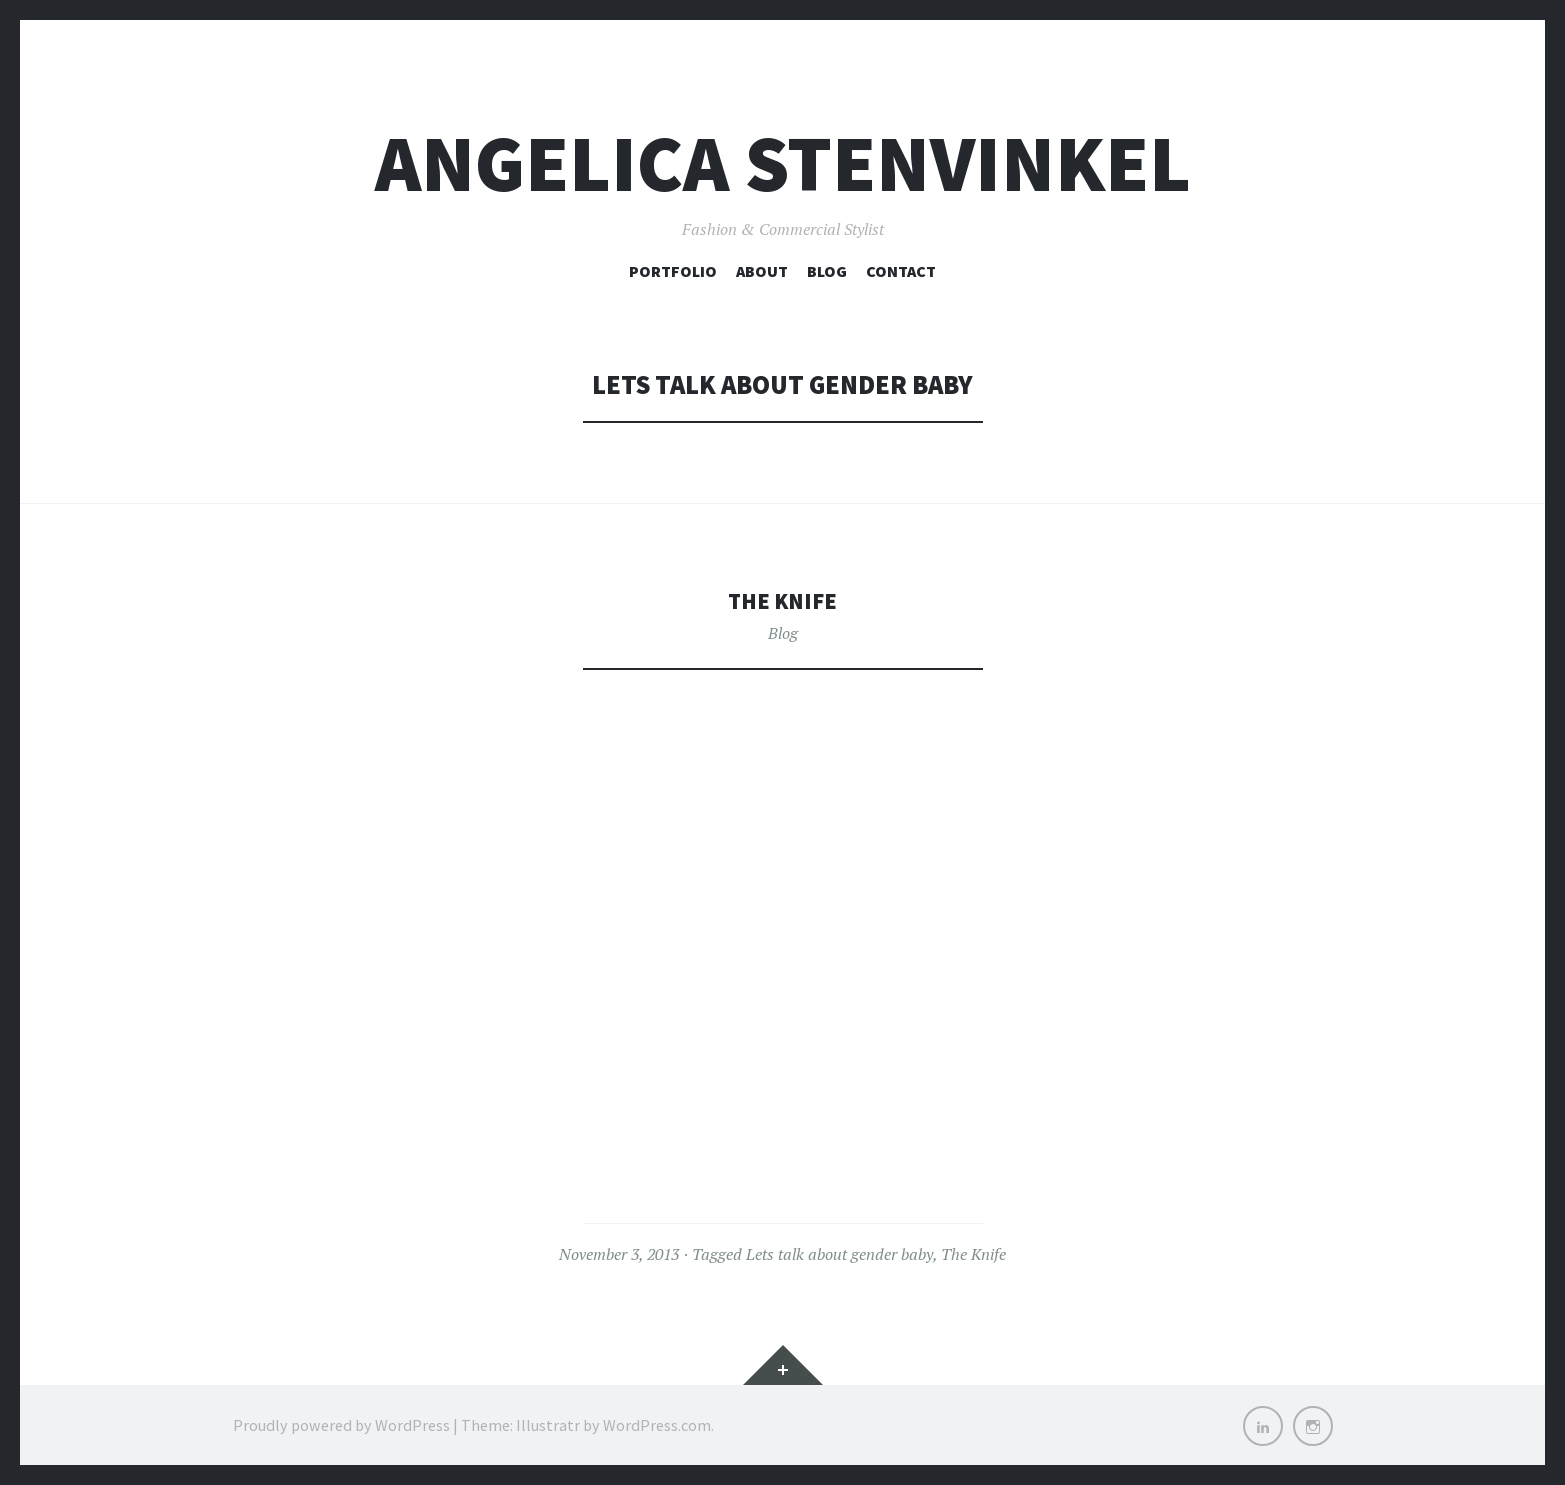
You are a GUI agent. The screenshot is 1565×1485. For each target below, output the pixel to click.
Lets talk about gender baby (839, 1254)
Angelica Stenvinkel (783, 163)
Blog (827, 271)
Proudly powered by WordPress (341, 1425)
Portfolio (673, 271)
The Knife (782, 599)
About (762, 271)
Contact (901, 271)
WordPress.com (657, 1425)
